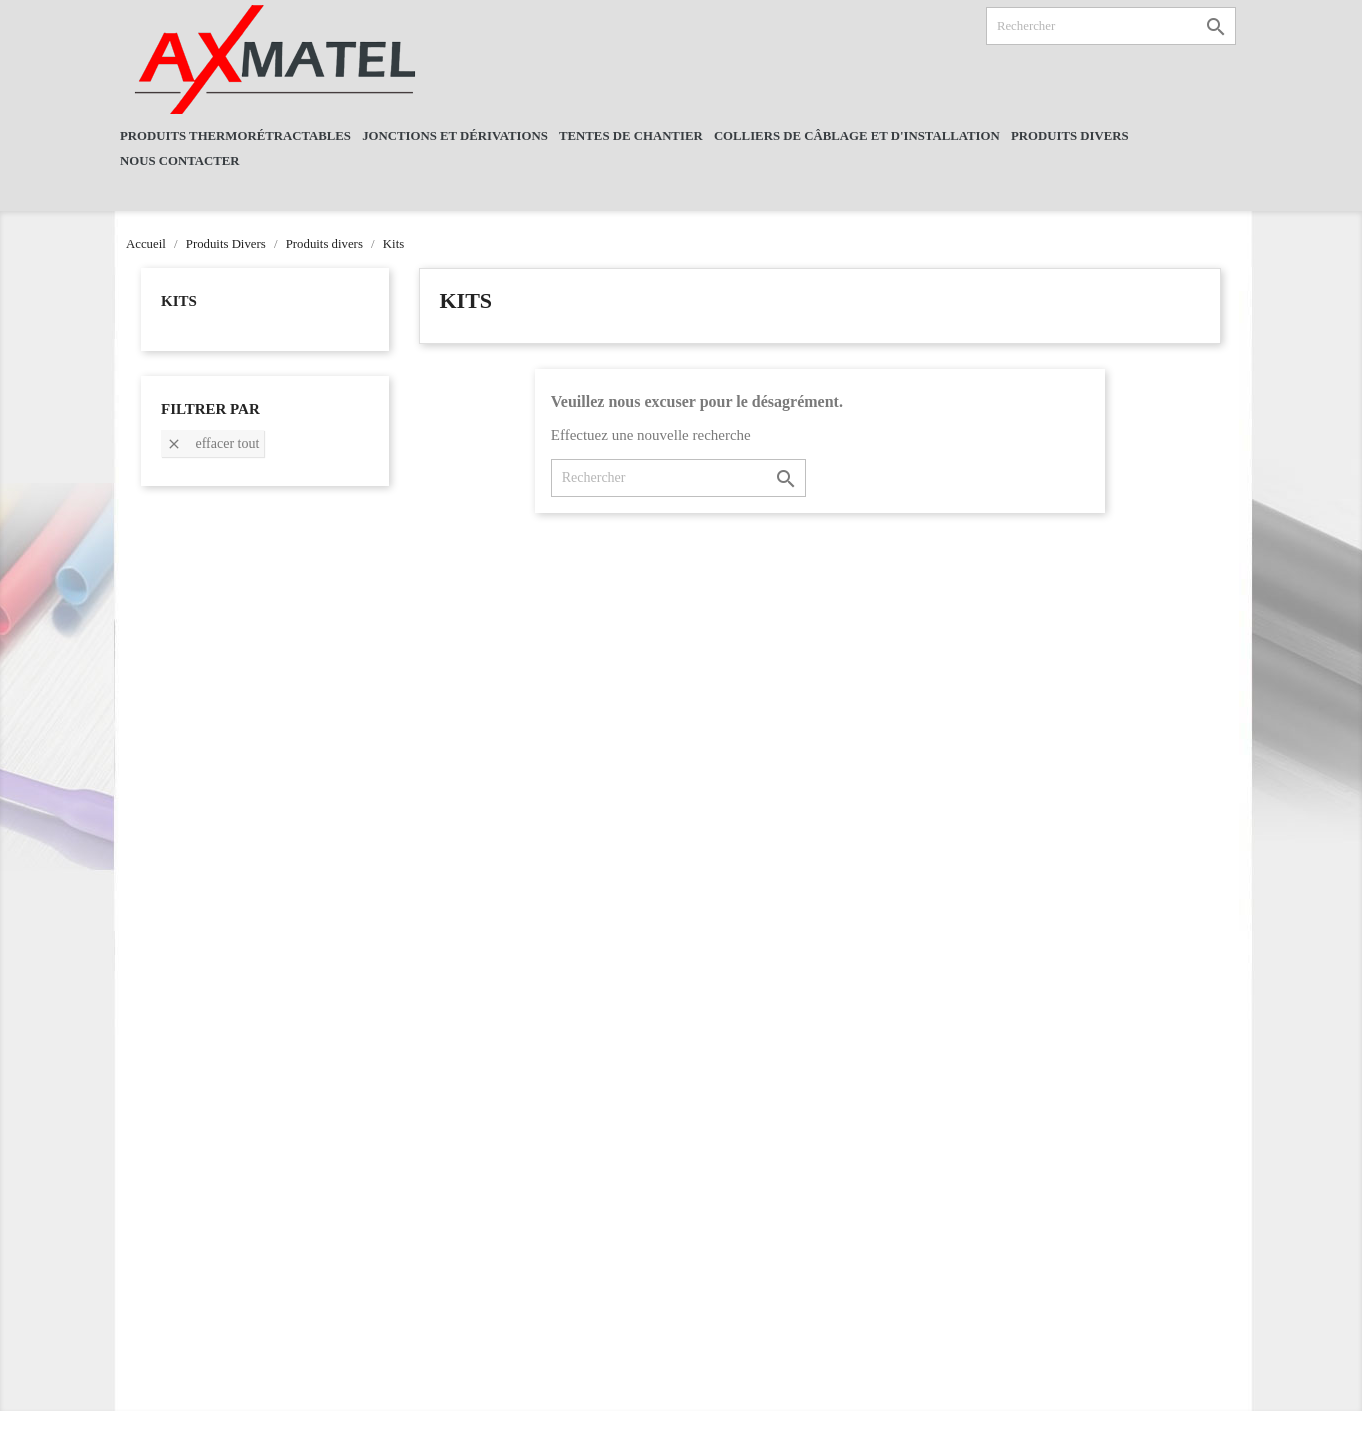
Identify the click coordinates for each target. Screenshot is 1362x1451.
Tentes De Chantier (631, 136)
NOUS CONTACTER (180, 161)
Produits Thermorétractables (235, 136)
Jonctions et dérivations (455, 136)
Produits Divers (1070, 136)
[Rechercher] (1111, 26)
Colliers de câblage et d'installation (857, 136)
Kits (179, 301)
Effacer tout (212, 444)
